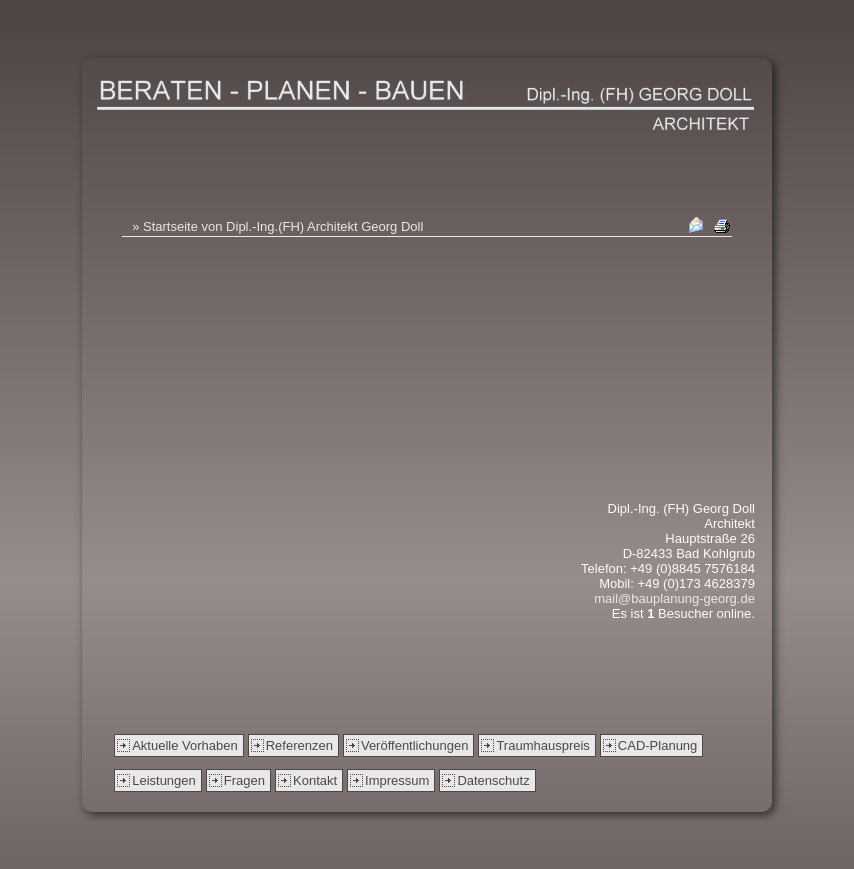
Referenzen (299, 745)
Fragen (244, 780)
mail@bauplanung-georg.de (674, 598)
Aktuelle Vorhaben (185, 745)
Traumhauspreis (542, 745)
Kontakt (315, 780)
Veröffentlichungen (414, 745)
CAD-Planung (658, 745)
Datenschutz (493, 780)
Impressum (397, 780)
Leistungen (164, 780)
